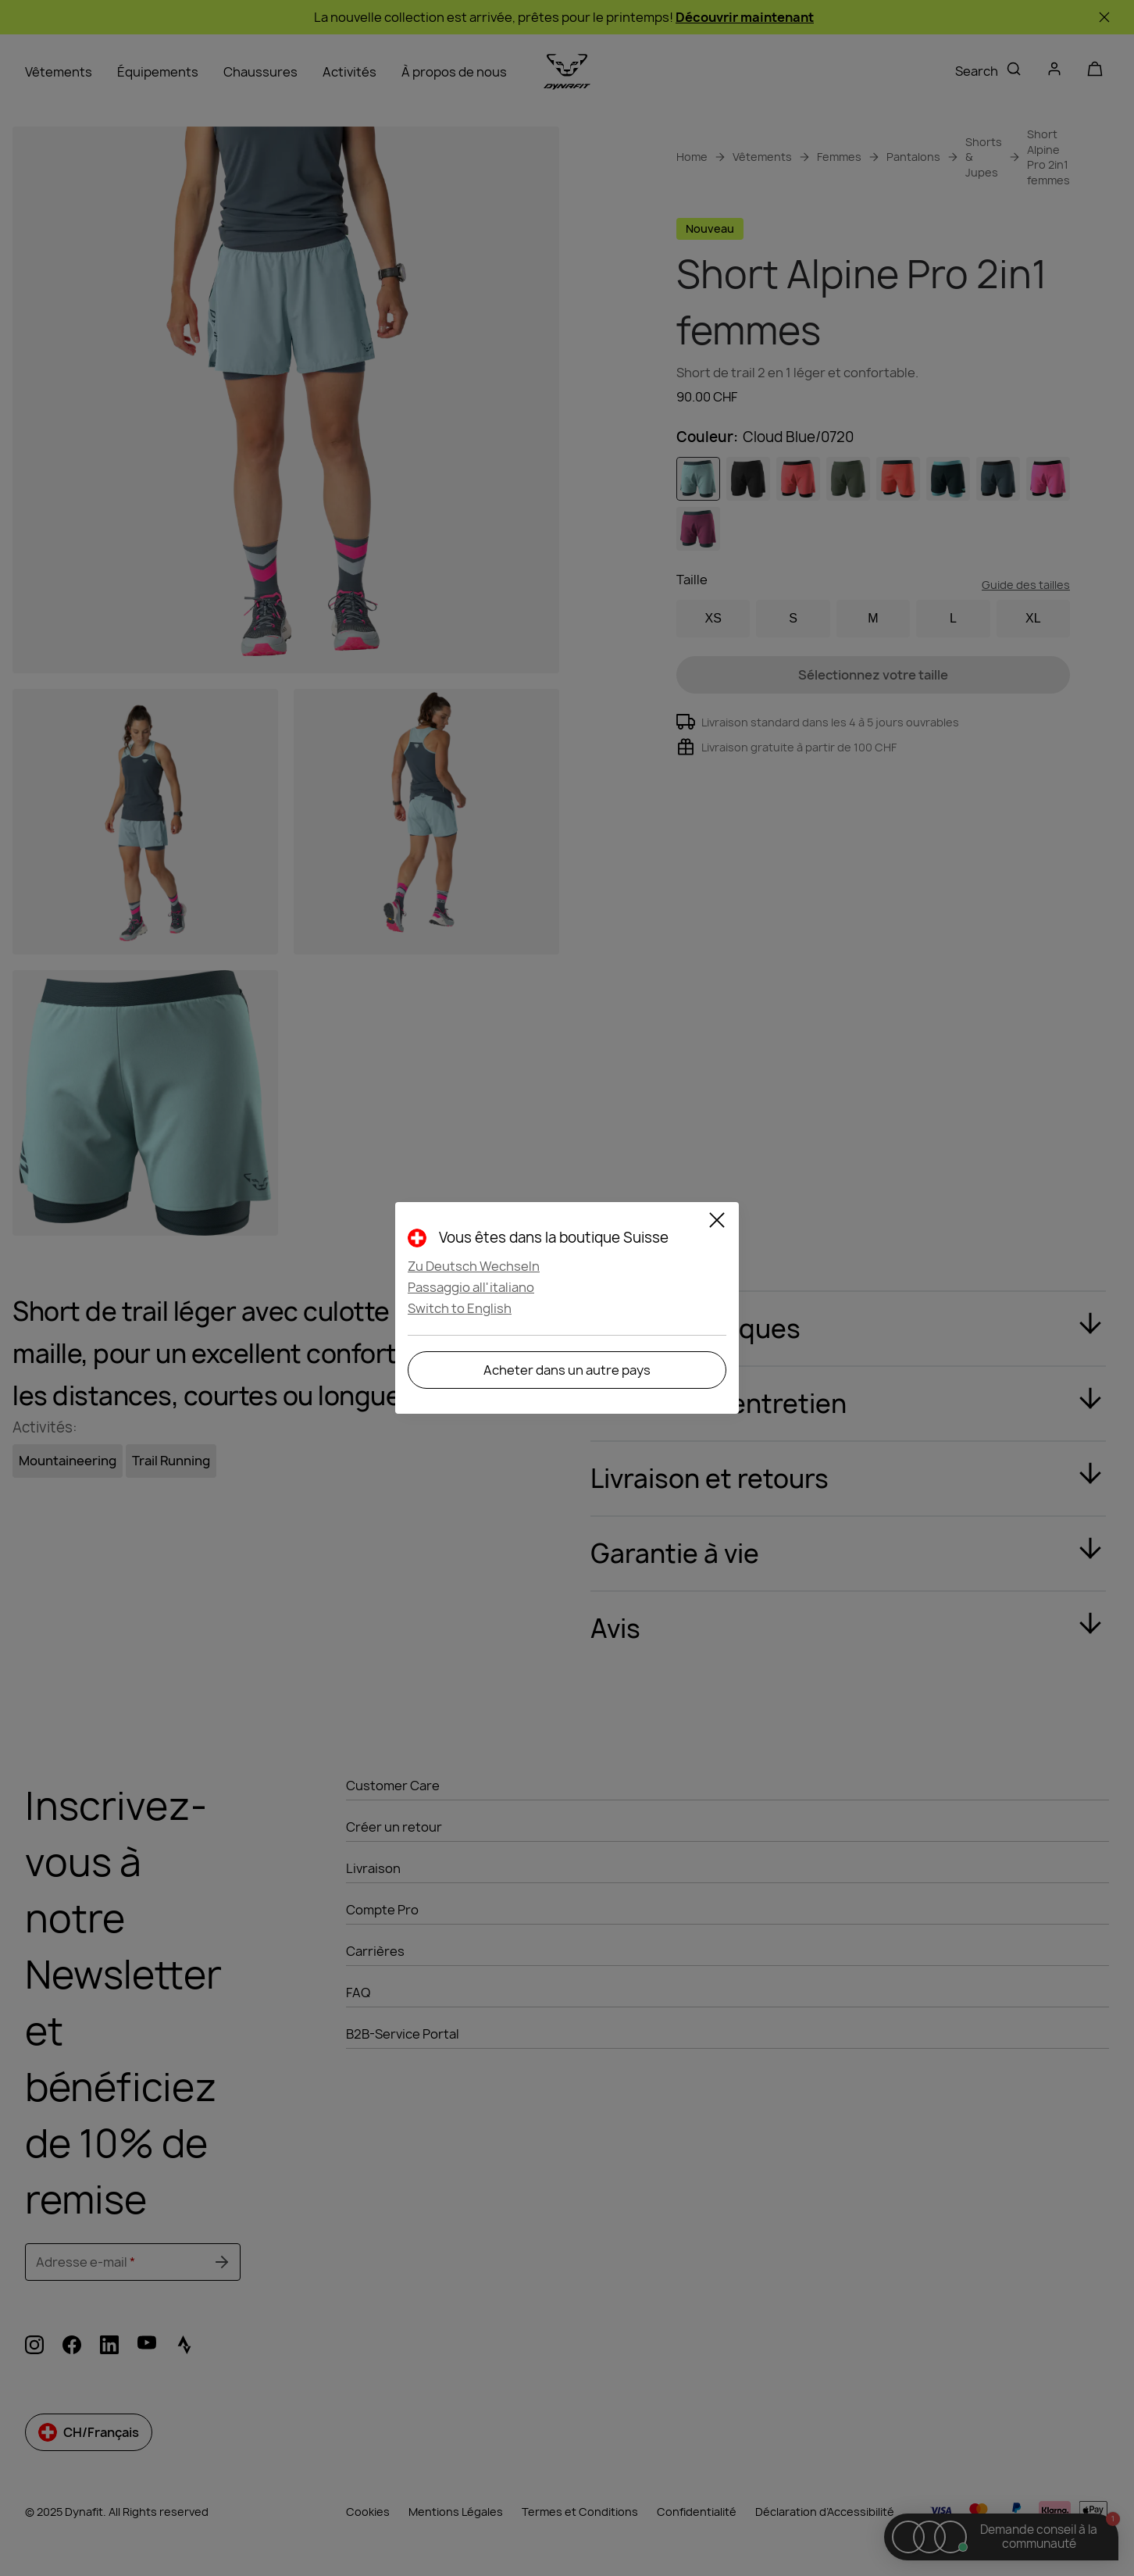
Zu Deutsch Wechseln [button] (474, 1266)
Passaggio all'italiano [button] (471, 1287)
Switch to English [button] (460, 1308)
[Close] (717, 1222)
